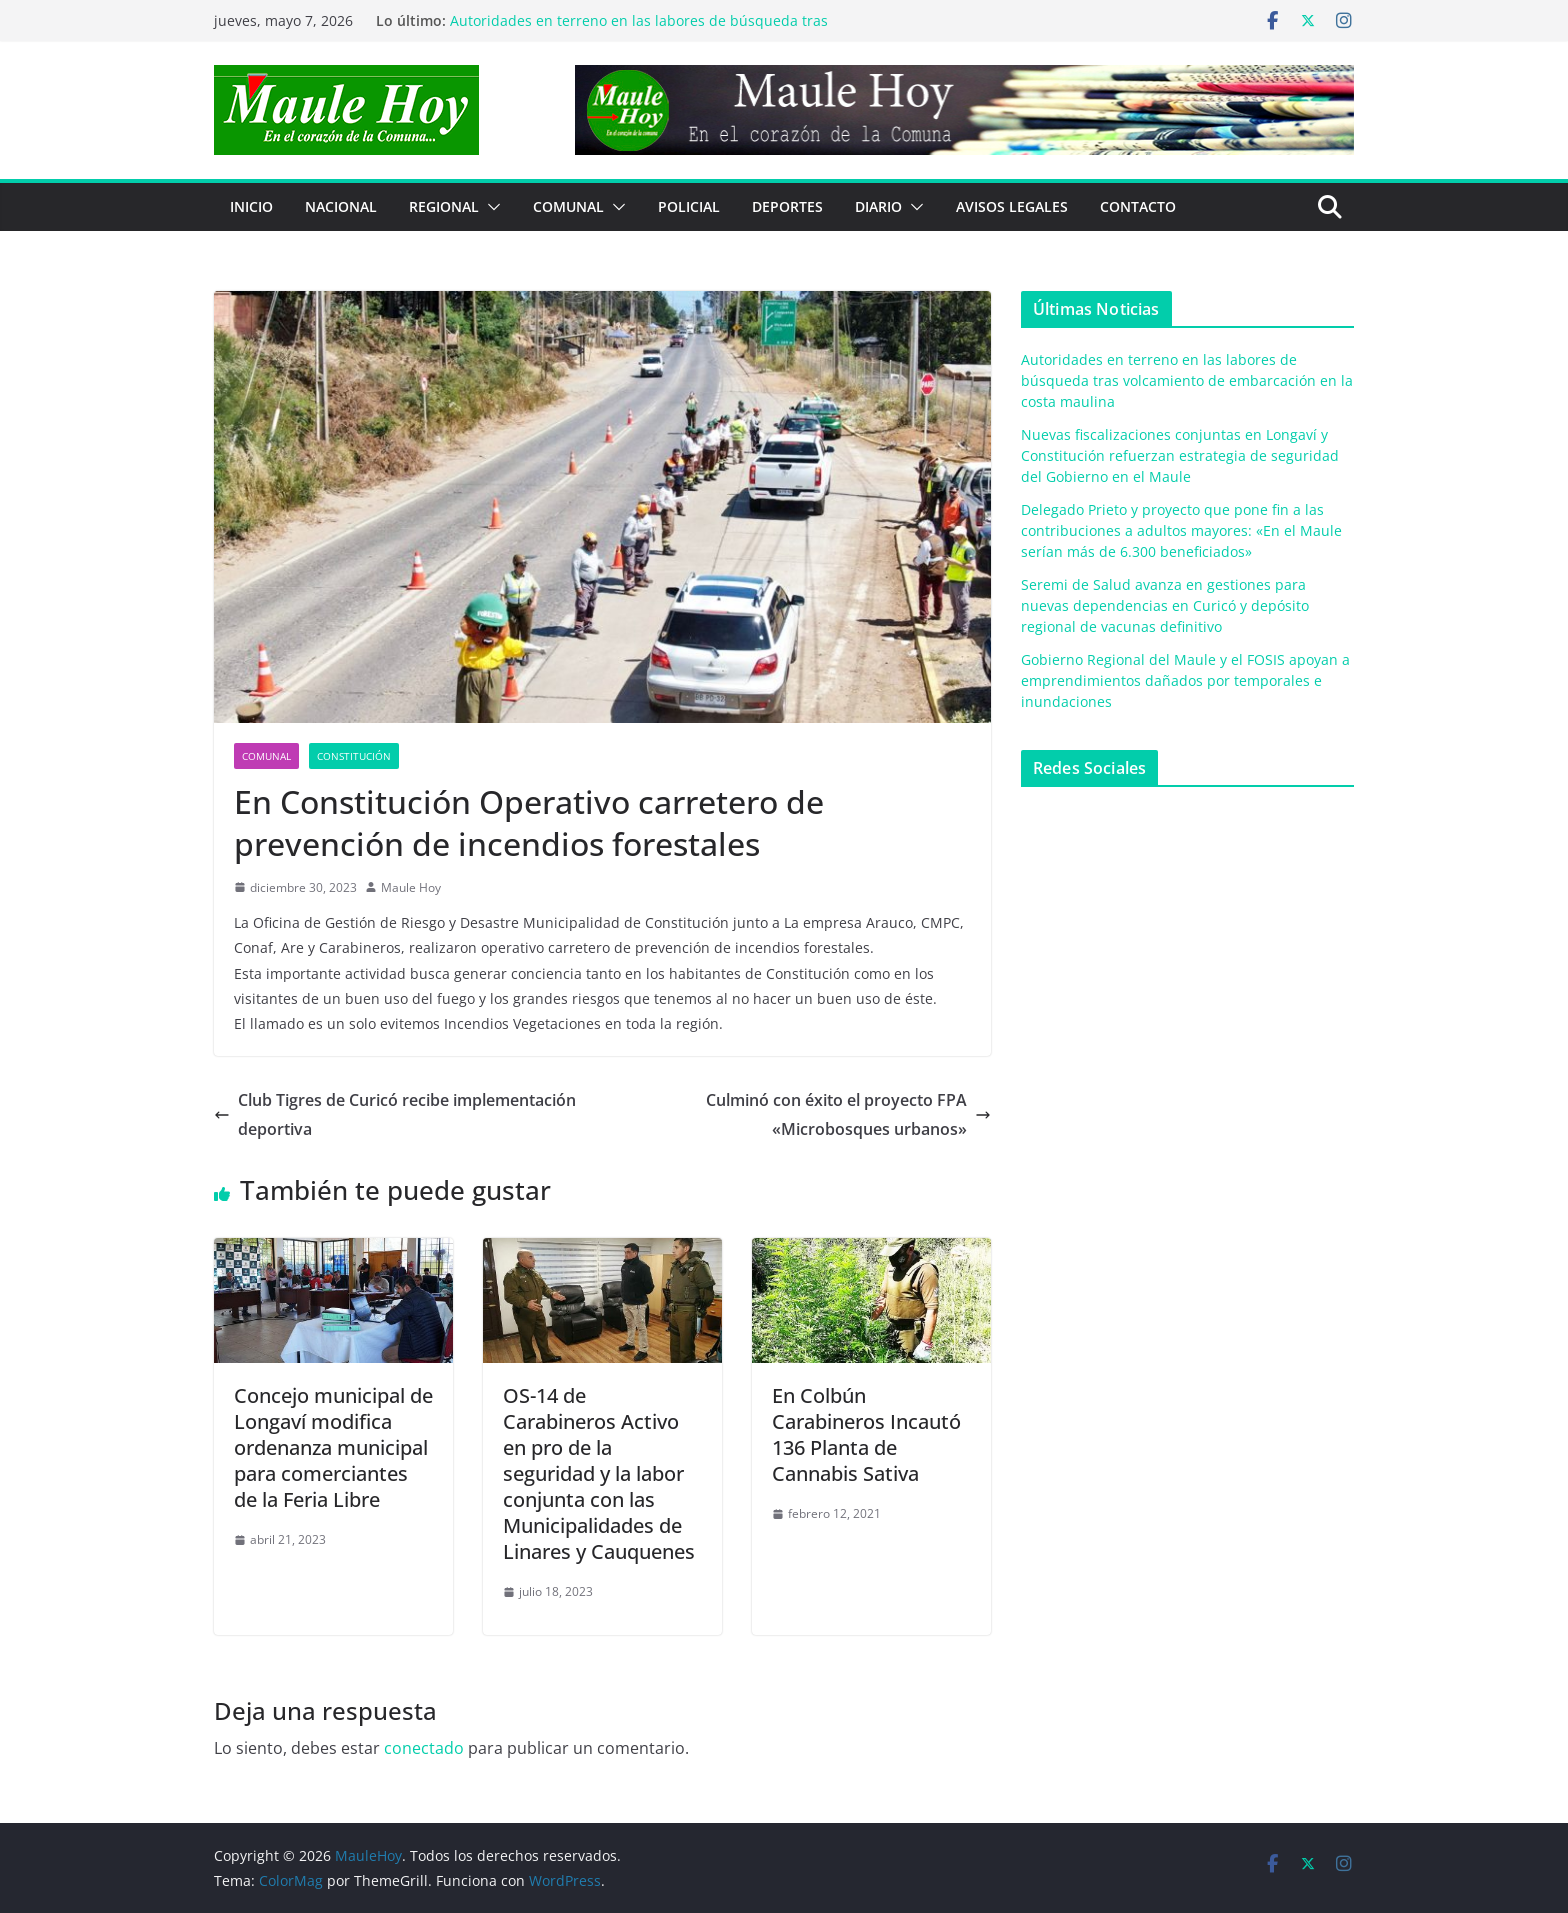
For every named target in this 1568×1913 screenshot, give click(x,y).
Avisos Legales (1012, 206)
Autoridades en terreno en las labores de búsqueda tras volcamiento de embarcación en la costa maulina (639, 30)
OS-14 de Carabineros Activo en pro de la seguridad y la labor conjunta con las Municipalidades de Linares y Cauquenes (599, 1473)
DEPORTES (787, 206)
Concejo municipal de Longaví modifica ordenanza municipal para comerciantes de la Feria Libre (333, 1447)
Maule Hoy (411, 887)
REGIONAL (444, 206)
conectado (424, 1748)
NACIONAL (341, 206)
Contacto (1138, 206)
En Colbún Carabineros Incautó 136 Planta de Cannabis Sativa (866, 1434)
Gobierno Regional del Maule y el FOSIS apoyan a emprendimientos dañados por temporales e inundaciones (1185, 680)
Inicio (251, 206)
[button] (490, 207)
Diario (878, 206)
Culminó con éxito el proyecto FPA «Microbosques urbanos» (848, 1114)
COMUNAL (568, 206)
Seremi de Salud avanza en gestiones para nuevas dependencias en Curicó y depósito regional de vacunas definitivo (1165, 605)
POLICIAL (689, 206)
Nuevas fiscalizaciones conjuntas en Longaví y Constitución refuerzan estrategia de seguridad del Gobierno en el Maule (1180, 455)
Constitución (354, 756)
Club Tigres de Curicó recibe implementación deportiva (395, 1114)
